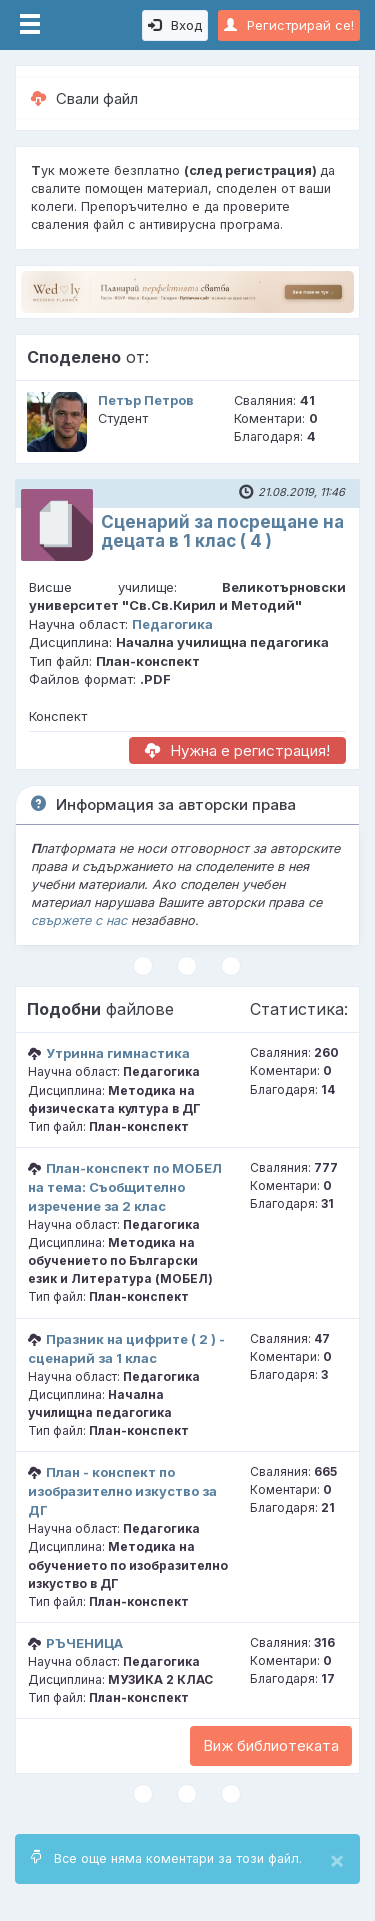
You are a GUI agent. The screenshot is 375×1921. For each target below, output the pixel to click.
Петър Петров (146, 400)
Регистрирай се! (289, 25)
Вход (175, 25)
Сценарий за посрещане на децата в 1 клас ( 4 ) (222, 531)
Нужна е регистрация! (237, 750)
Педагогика (172, 624)
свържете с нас (79, 920)
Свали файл (84, 98)
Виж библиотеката (271, 1745)
